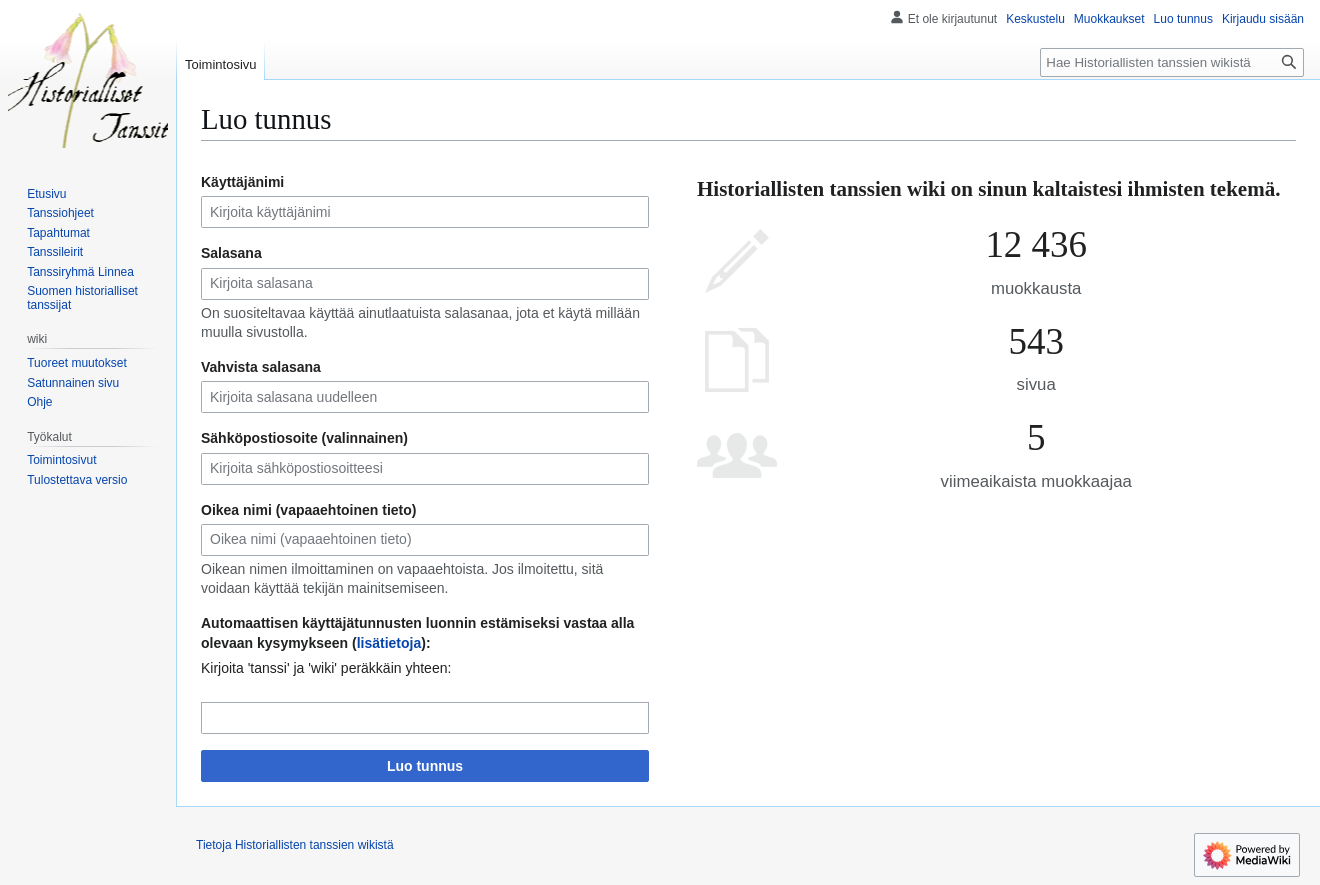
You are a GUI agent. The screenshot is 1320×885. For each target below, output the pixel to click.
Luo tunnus (425, 766)
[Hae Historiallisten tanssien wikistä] (1172, 62)
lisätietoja (389, 643)
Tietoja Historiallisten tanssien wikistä (295, 845)
